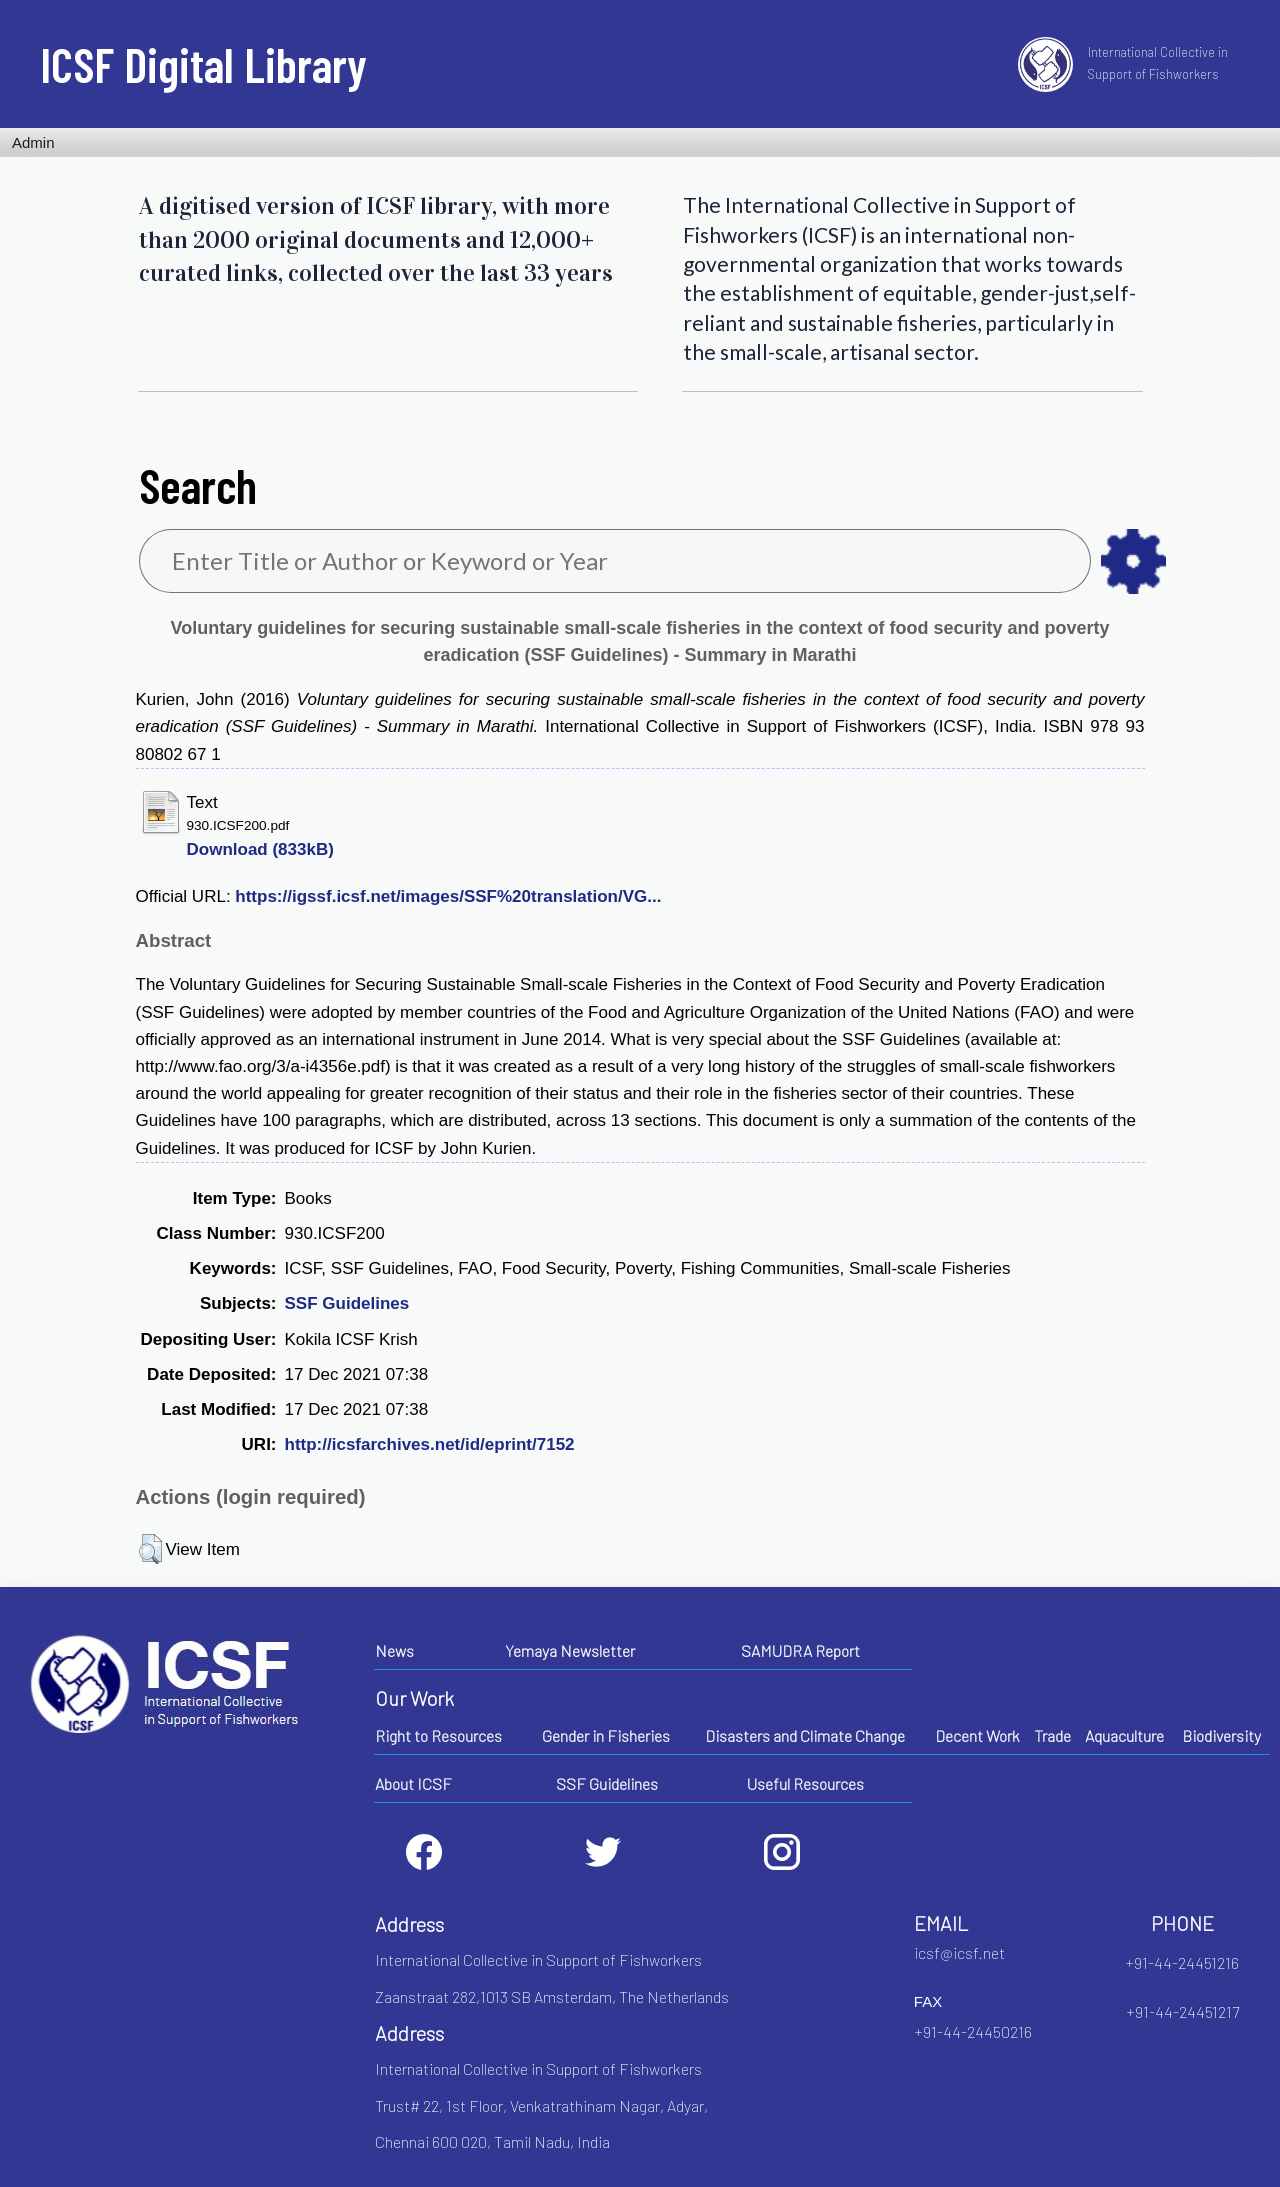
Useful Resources (805, 1783)
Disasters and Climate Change (805, 1735)
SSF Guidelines (347, 1303)
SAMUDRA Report (800, 1650)
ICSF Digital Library (203, 64)
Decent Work (977, 1735)
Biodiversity (1221, 1735)
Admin (33, 142)
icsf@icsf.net (959, 1952)
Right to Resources (438, 1735)
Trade (1052, 1735)
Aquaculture (1124, 1735)
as (1133, 561)
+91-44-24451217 (1182, 2011)
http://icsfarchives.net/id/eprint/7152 (430, 1444)
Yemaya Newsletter (570, 1650)
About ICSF (413, 1783)
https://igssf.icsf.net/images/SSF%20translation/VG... (448, 896)
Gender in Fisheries (606, 1735)
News (394, 1650)
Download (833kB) (260, 849)
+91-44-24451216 (1182, 1962)
